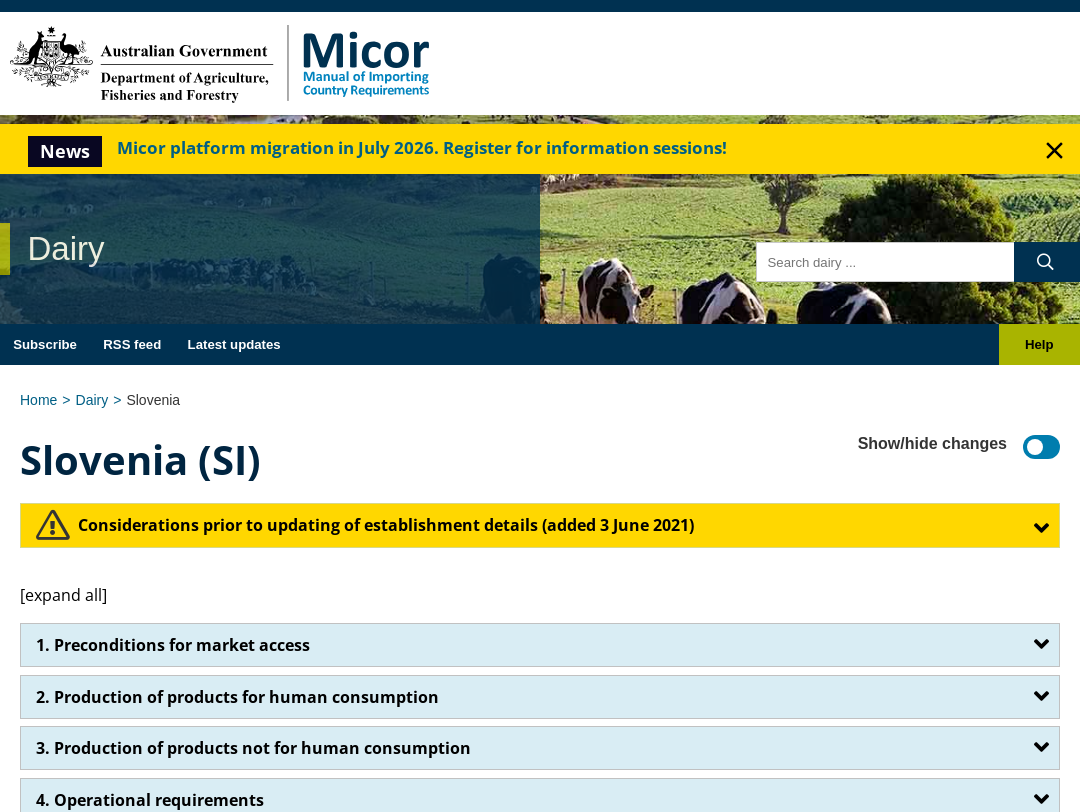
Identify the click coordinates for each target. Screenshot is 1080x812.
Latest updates (234, 344)
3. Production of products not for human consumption (253, 748)
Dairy (92, 400)
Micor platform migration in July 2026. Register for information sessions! (422, 147)
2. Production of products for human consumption (237, 697)
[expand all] (63, 595)
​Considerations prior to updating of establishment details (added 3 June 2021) (386, 525)
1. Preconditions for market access (173, 645)
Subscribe (45, 344)
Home (38, 400)
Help (1039, 344)
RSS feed (132, 344)
